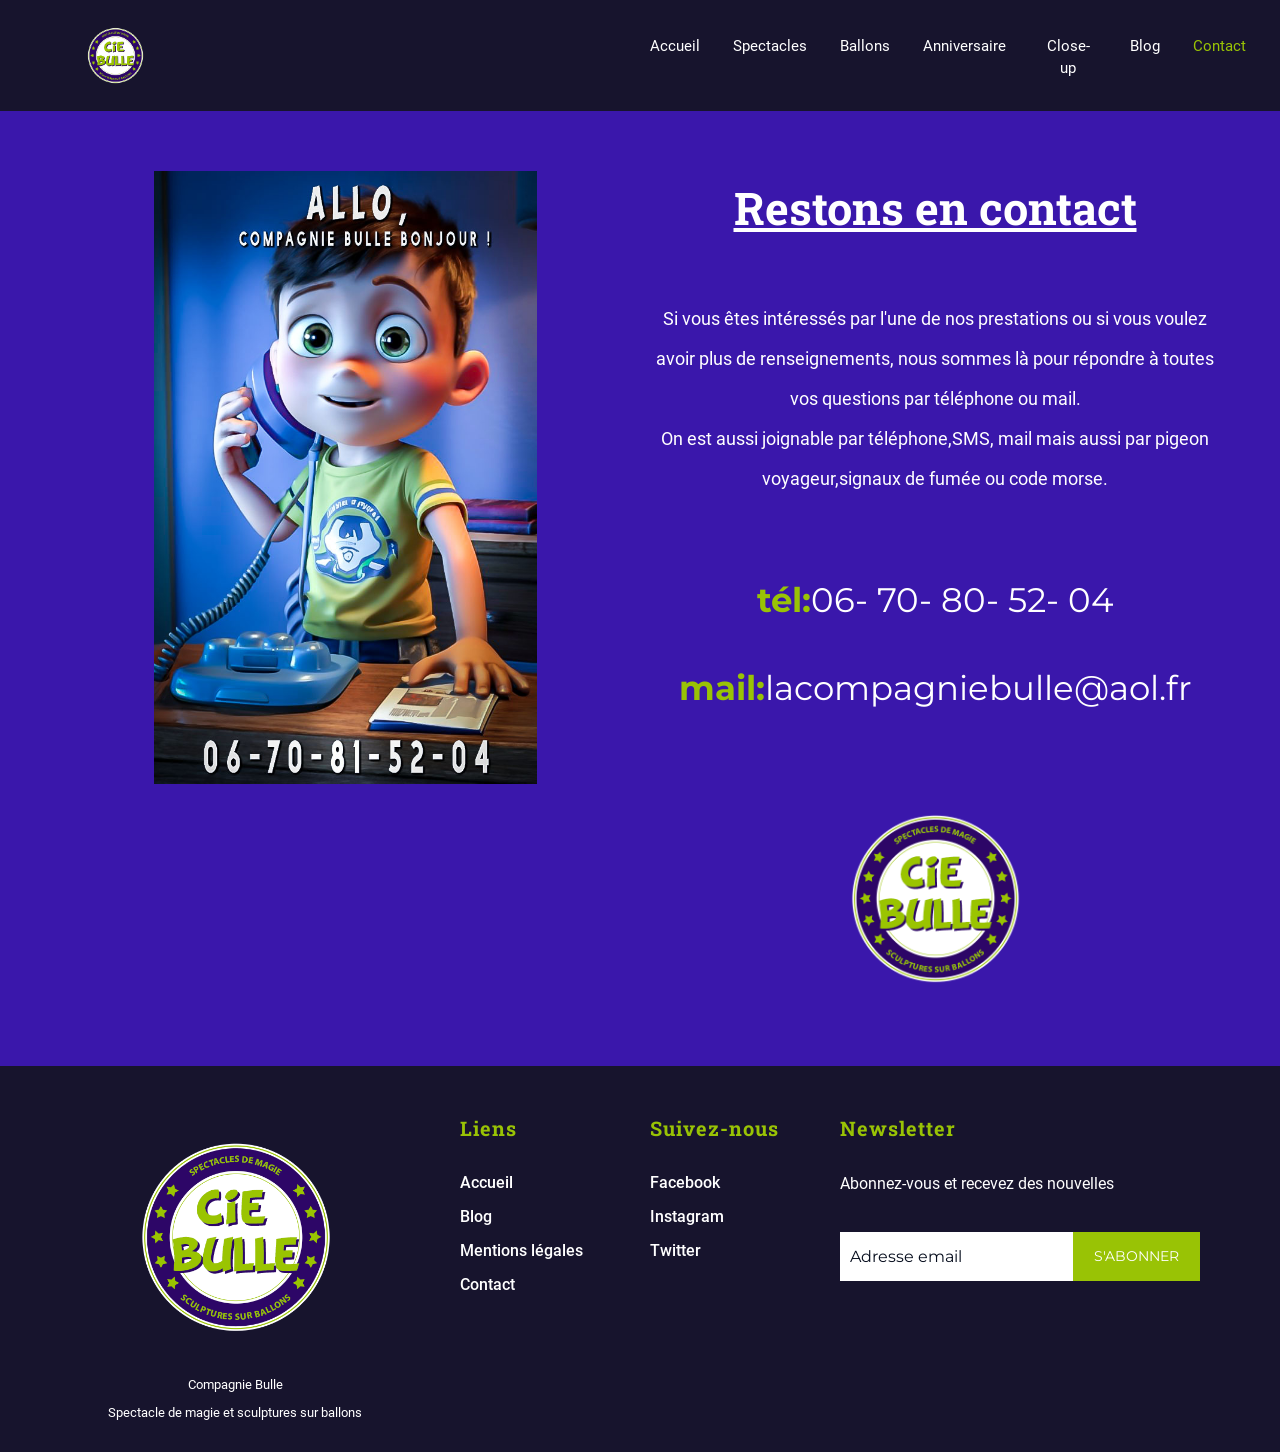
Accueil (675, 46)
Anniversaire (964, 46)
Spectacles (770, 46)
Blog (1145, 46)
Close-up (1068, 57)
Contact (1219, 46)
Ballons (865, 46)
